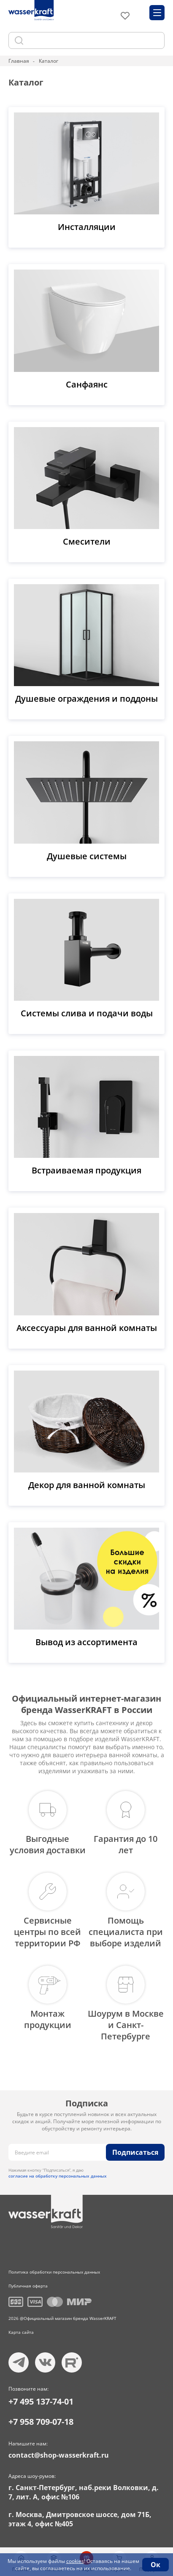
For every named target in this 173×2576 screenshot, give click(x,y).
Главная (18, 60)
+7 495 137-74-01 (40, 2401)
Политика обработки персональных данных (54, 2272)
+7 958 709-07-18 (40, 2421)
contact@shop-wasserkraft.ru (58, 2455)
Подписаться (135, 2152)
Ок (155, 2564)
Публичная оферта (28, 2286)
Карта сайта (21, 2332)
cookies (75, 2561)
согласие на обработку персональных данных (57, 2176)
